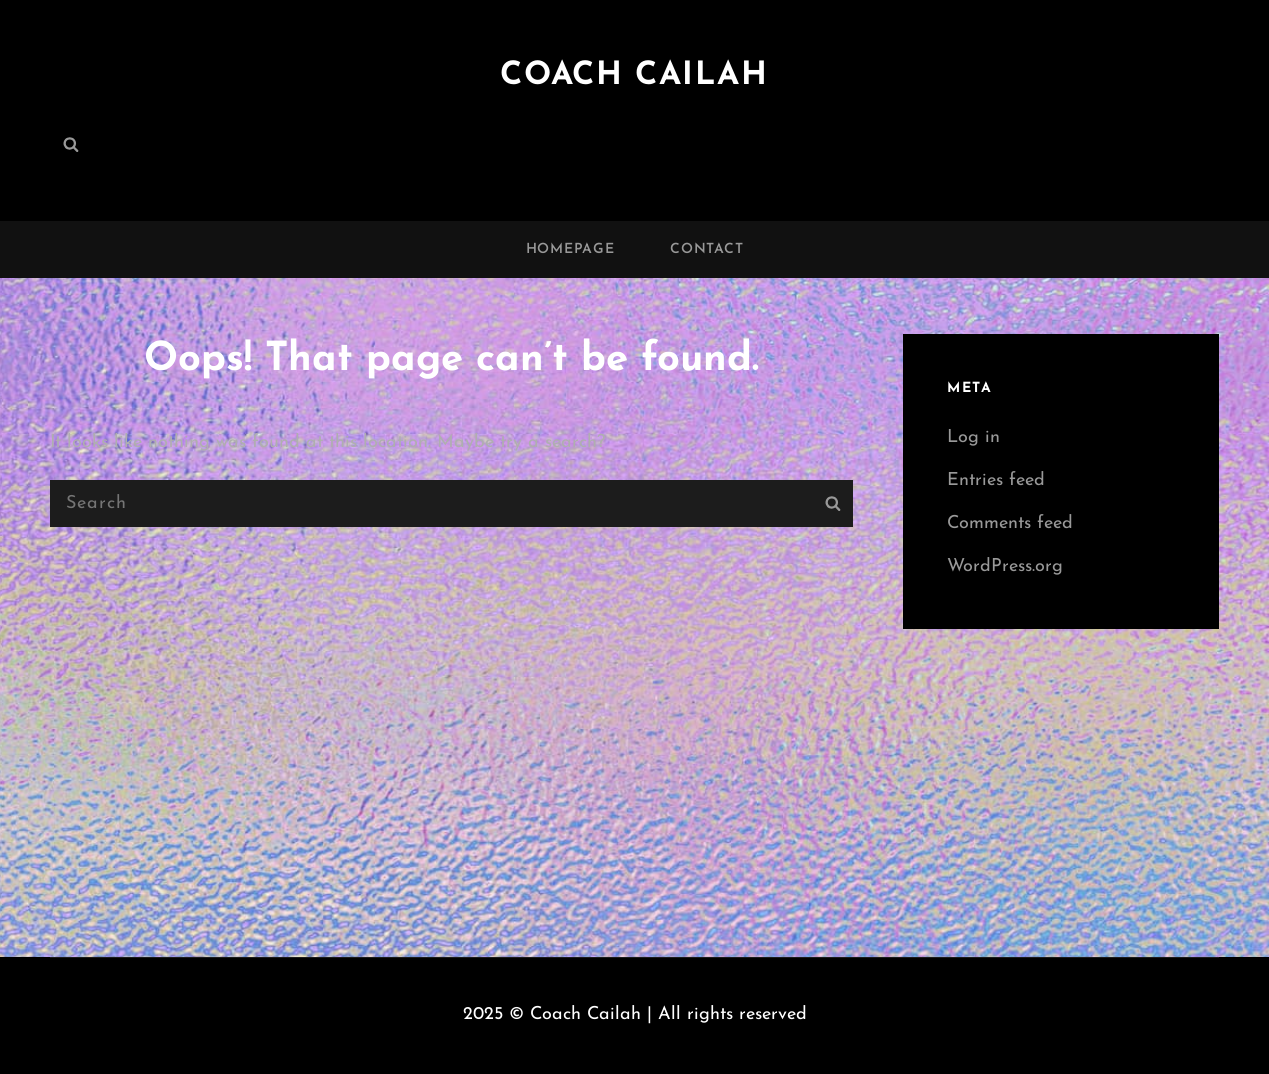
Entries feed (996, 480)
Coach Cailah (634, 76)
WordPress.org (1005, 566)
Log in (973, 437)
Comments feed (1010, 523)
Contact (706, 249)
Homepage (570, 249)
